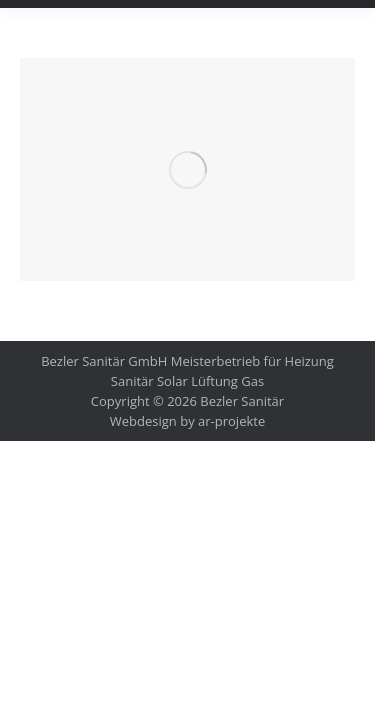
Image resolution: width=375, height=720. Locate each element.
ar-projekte (231, 421)
